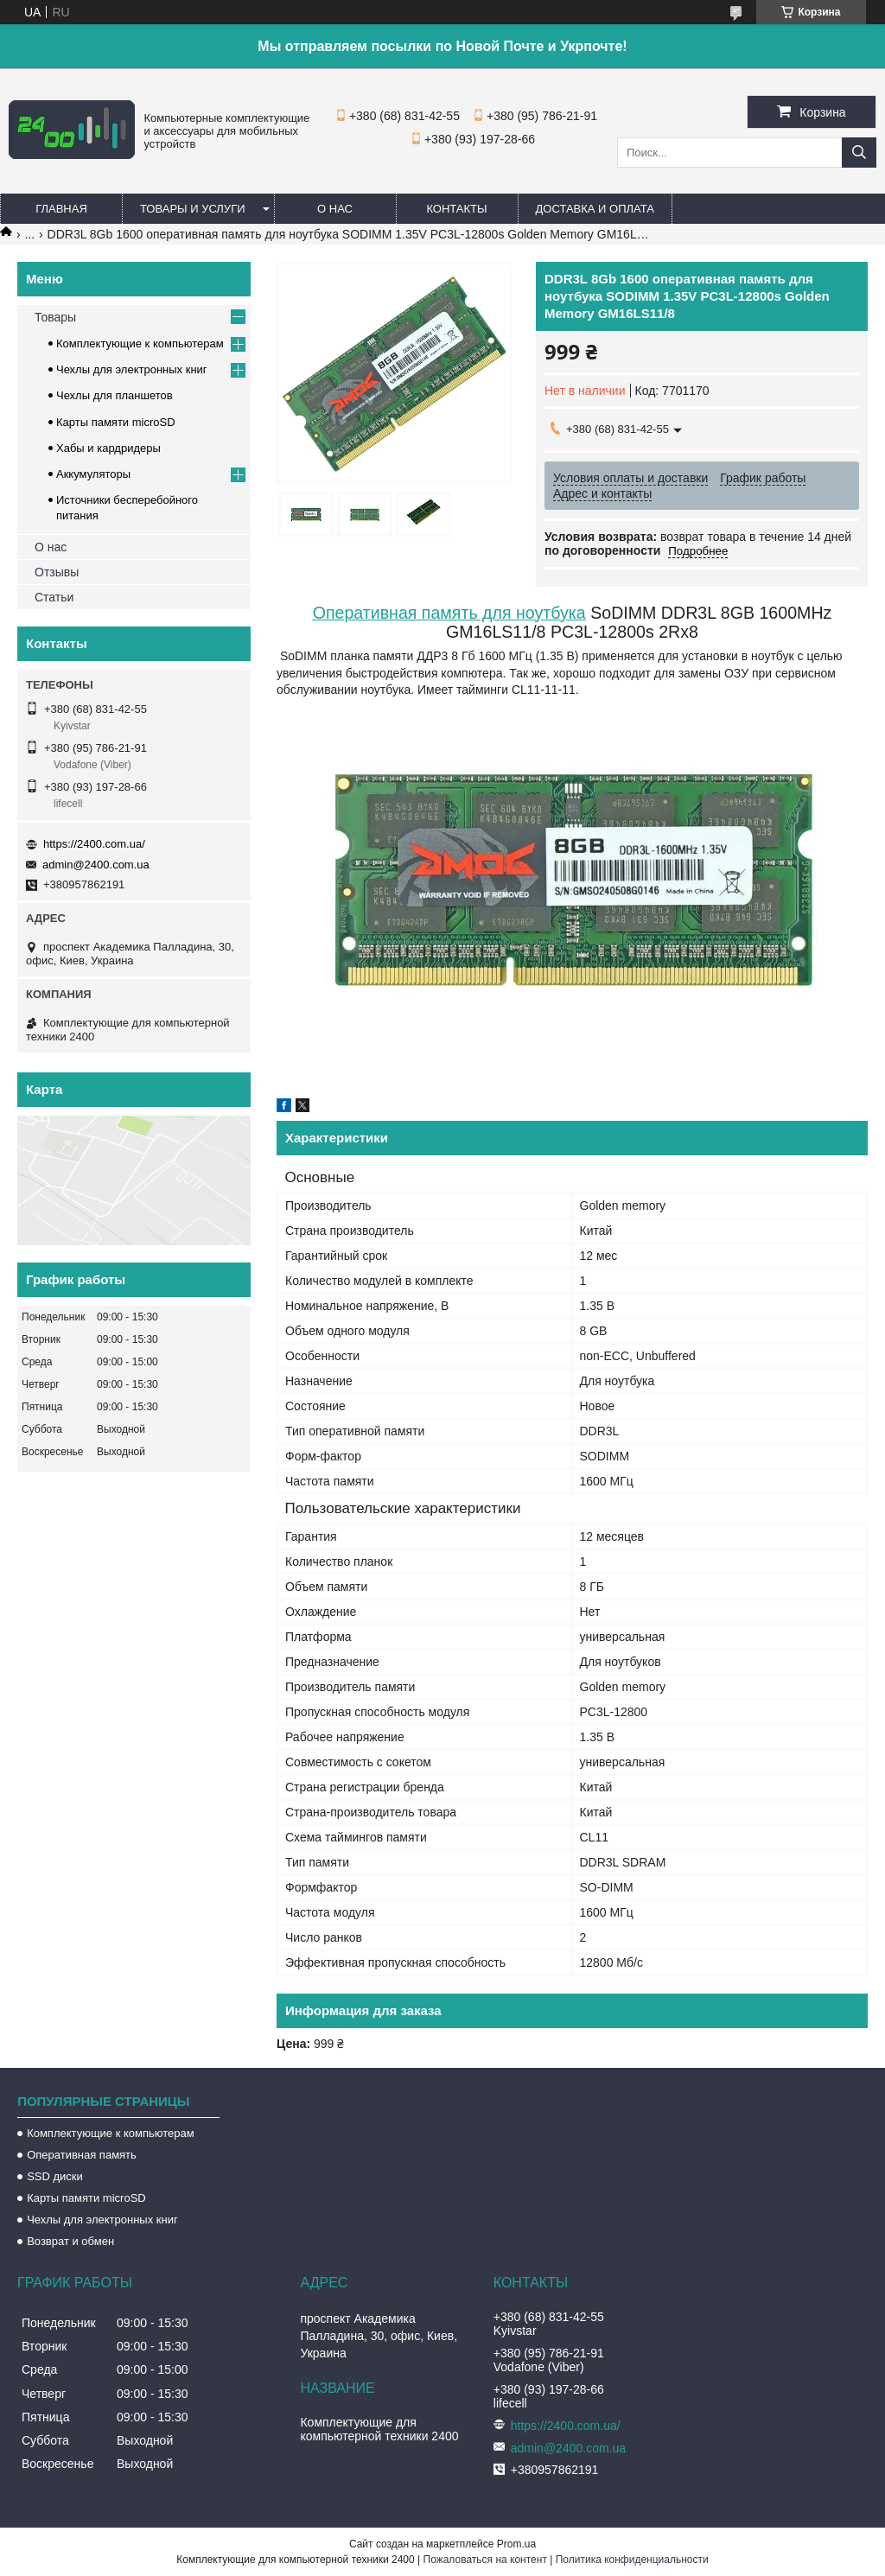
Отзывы (57, 572)
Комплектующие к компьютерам (140, 343)
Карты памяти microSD (115, 422)
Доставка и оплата (595, 208)
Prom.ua (516, 2544)
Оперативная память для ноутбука (449, 612)
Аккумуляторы (93, 473)
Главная (61, 208)
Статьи (54, 597)
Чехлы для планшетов (114, 395)
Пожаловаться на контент (485, 2560)
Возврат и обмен (70, 2241)
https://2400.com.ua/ (94, 843)
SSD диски (55, 2176)
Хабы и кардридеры (108, 448)
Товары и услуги (192, 208)
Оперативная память (82, 2154)
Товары (55, 317)
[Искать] (859, 152)
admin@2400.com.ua (96, 864)
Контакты (456, 208)
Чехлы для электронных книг (131, 369)
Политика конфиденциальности (632, 2560)
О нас (335, 208)
